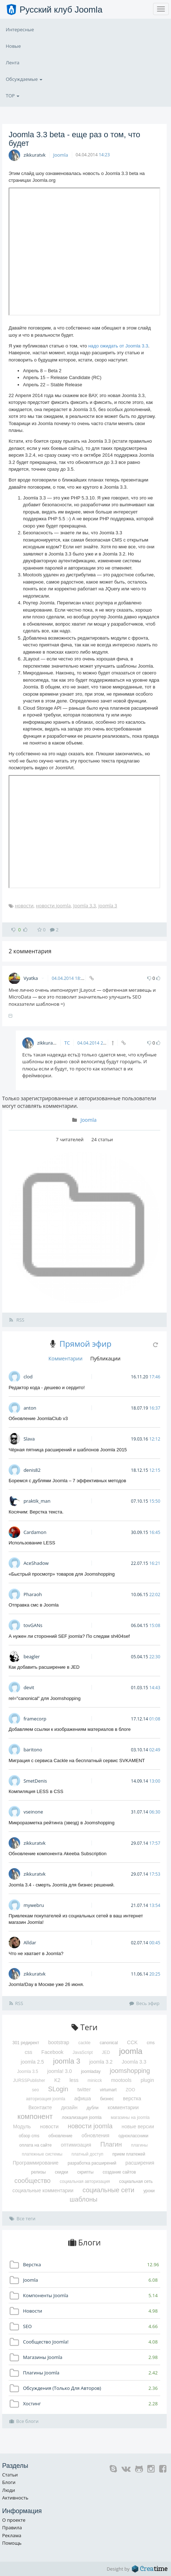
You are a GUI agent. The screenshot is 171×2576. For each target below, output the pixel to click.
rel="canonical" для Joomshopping (44, 1698)
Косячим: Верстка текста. (36, 1512)
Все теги (22, 2218)
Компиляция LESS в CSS (36, 1791)
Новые (13, 46)
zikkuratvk (34, 155)
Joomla (60, 155)
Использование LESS (32, 1542)
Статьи (10, 2474)
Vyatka (33, 978)
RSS (16, 1320)
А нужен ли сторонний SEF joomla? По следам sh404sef (69, 1636)
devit (28, 1687)
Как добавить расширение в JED (44, 1667)
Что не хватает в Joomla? (36, 1953)
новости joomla (53, 905)
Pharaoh (32, 1594)
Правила (12, 2527)
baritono (32, 1749)
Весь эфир (144, 2003)
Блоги (8, 2482)
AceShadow (35, 1563)
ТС (67, 1043)
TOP (12, 95)
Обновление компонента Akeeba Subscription (57, 1853)
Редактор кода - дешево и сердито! (47, 1387)
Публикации (105, 1358)
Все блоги (23, 2421)
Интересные (20, 29)
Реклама (11, 2535)
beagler (31, 1656)
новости (24, 905)
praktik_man (36, 1501)
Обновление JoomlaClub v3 (38, 1418)
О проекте (14, 2520)
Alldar (29, 1942)
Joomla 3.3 (84, 905)
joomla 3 (107, 905)
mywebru (33, 1905)
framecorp (34, 1718)
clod (27, 1376)
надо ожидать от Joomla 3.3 (118, 346)
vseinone (33, 1811)
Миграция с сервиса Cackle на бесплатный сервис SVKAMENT (77, 1760)
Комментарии (65, 1358)
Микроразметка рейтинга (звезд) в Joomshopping (62, 1822)
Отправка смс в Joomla (34, 1605)
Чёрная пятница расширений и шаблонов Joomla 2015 (68, 1449)
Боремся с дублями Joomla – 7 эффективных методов (67, 1480)
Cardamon (34, 1532)
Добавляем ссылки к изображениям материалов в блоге (70, 1729)
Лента (12, 62)
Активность (15, 2497)
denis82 (32, 1470)
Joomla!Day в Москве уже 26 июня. (46, 1984)
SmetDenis (35, 1781)
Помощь (12, 2543)
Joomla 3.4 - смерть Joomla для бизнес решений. (62, 1885)
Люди (8, 2490)
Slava (28, 1439)
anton (29, 1408)
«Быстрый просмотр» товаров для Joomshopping (62, 1574)
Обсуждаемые (24, 79)
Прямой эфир (85, 1343)
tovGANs (32, 1625)
